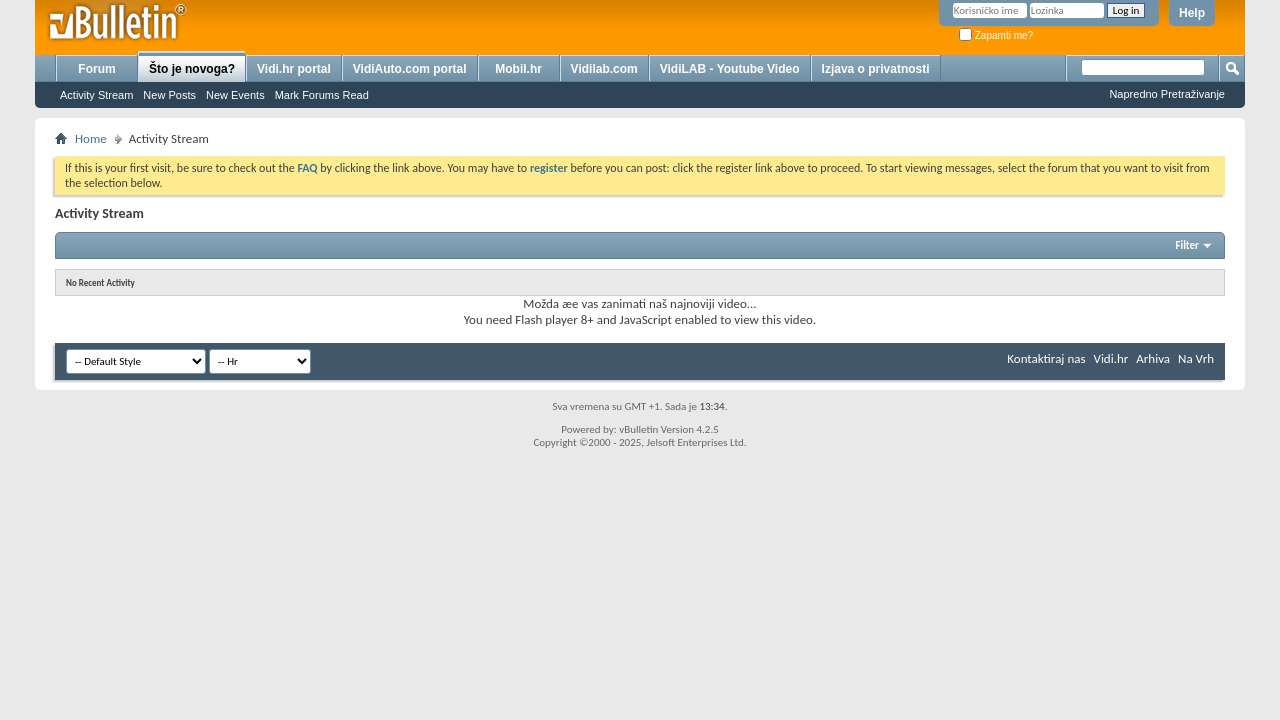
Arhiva (1153, 358)
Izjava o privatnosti (876, 69)
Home (91, 138)
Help (1192, 13)
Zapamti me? (996, 35)
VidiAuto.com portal (410, 69)
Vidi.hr (1111, 358)
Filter (1187, 245)
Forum (96, 69)
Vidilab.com (604, 69)
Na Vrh (1196, 358)
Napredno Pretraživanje (1167, 94)
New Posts (169, 95)
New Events (235, 95)
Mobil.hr (518, 69)
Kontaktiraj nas (1046, 358)
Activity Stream (96, 95)
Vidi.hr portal (294, 69)
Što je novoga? (192, 69)
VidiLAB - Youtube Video (730, 69)
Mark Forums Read (322, 95)
